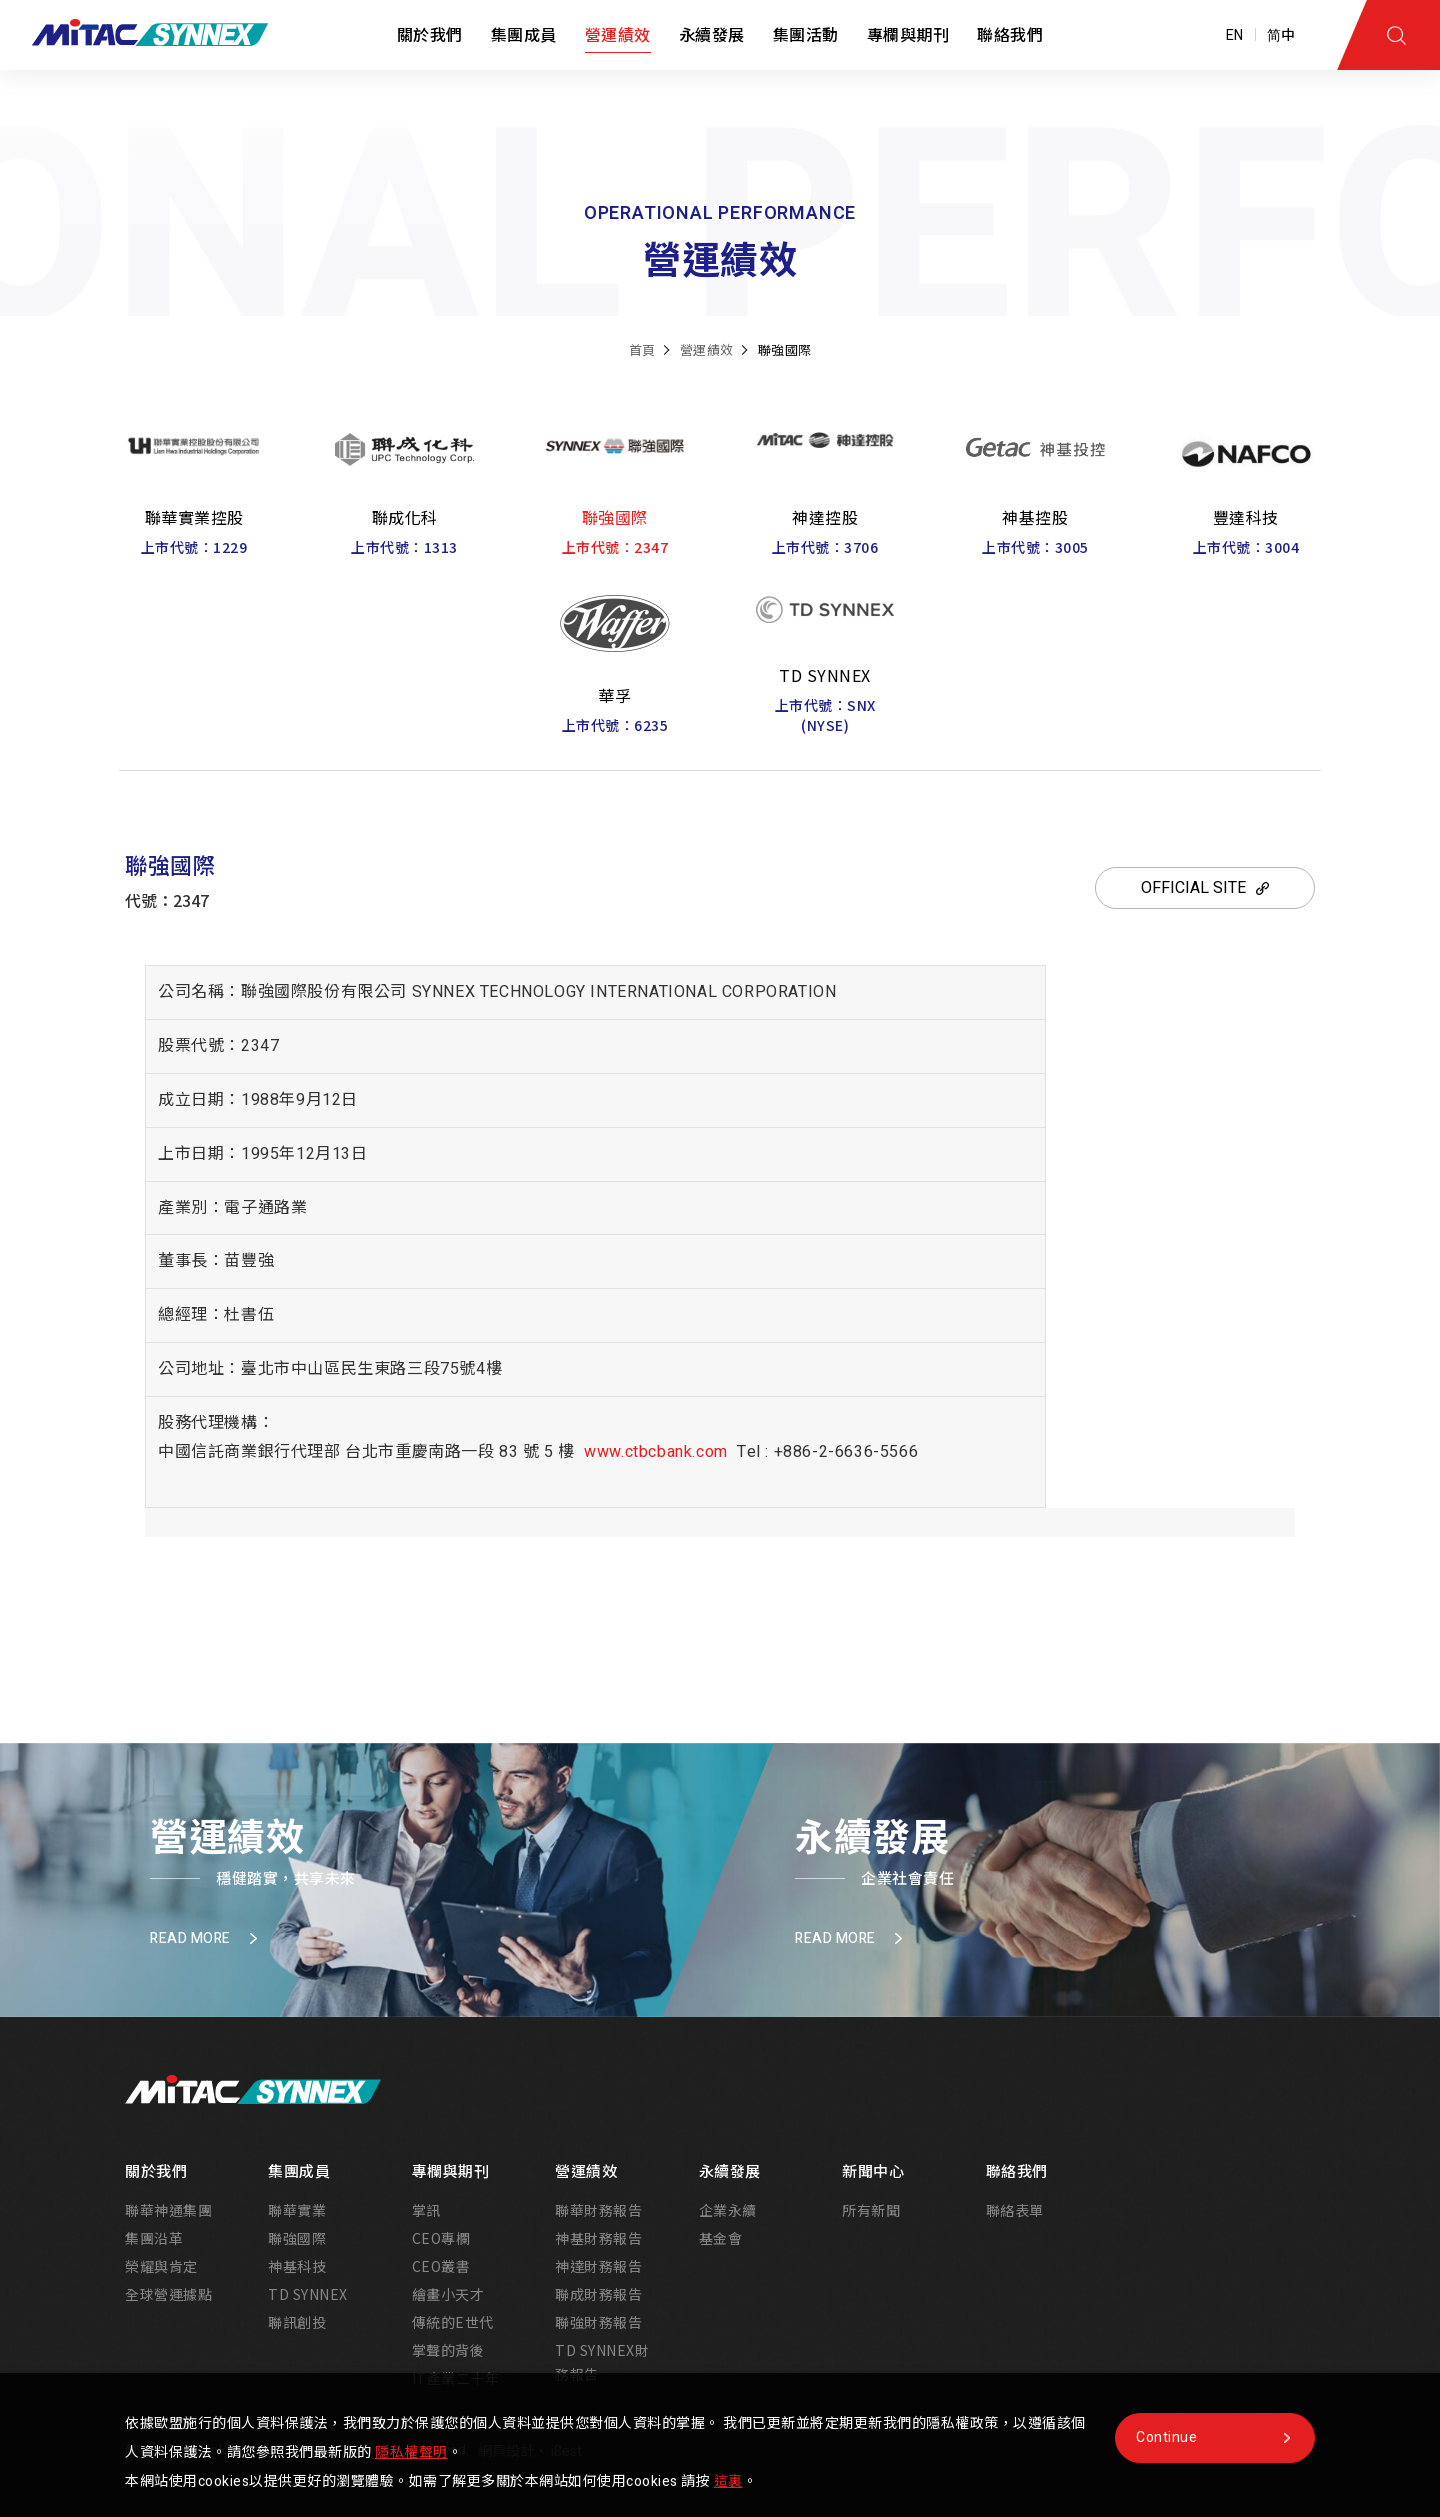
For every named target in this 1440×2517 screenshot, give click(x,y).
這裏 (728, 2481)
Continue (1166, 2437)
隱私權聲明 (411, 2452)
